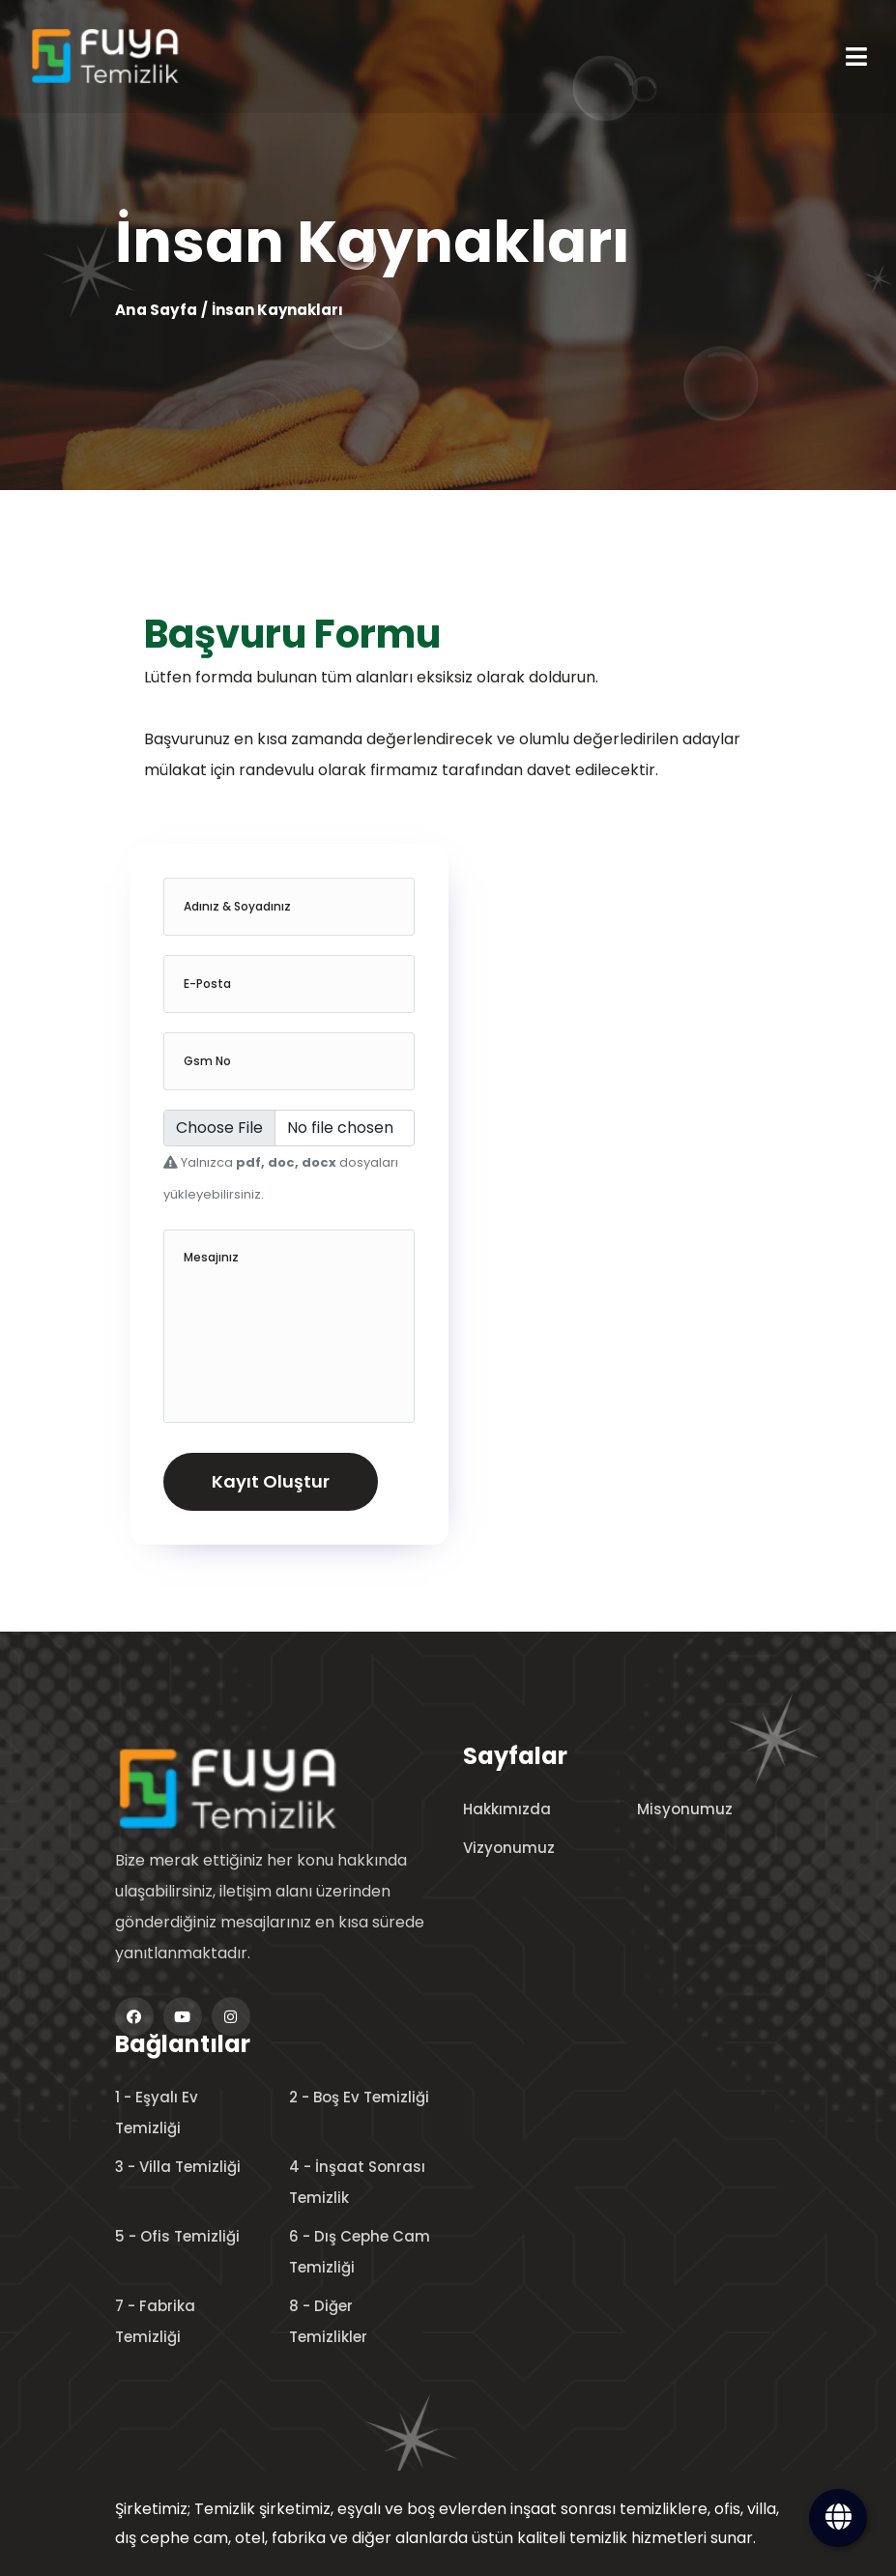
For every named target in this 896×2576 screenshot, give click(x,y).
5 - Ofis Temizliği (177, 2236)
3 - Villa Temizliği (178, 2166)
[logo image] (260, 1788)
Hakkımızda (507, 1809)
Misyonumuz (685, 1809)
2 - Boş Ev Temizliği (359, 2097)
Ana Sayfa (155, 310)
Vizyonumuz (509, 1848)
